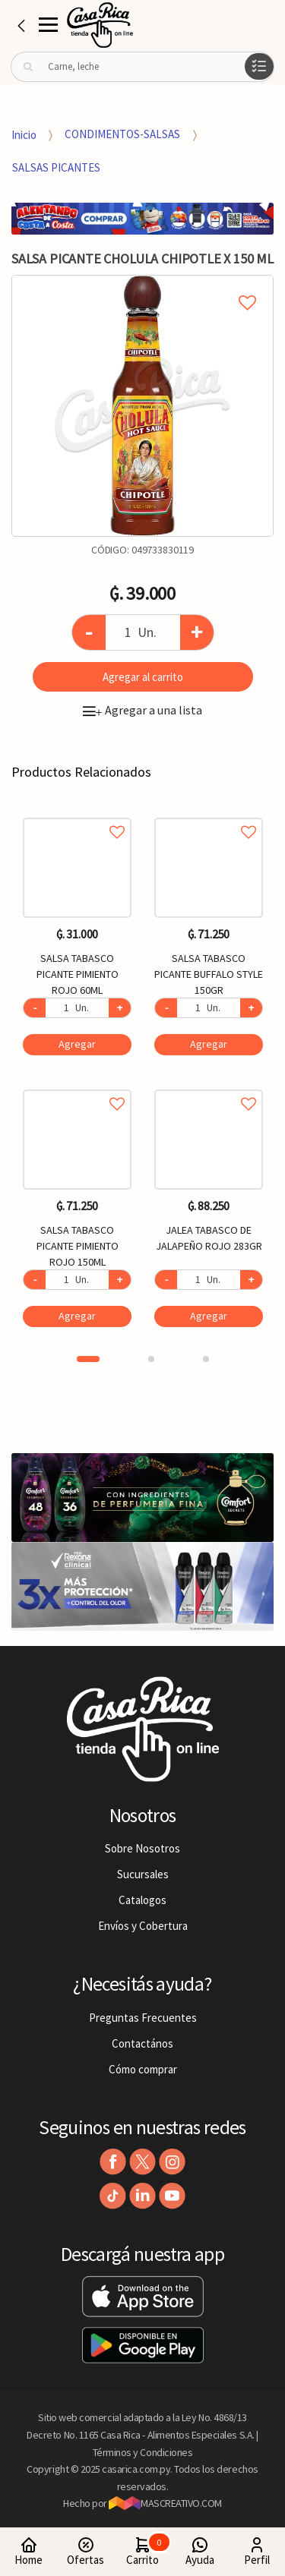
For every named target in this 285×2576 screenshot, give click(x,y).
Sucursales (143, 1874)
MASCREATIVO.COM (165, 2503)
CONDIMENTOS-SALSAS (122, 134)
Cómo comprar (143, 2069)
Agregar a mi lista (142, 285)
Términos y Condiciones (143, 2452)
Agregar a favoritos (77, 815)
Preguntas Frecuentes (143, 2017)
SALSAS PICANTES (56, 167)
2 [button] (151, 1359)
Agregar (77, 1044)
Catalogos (142, 1900)
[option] (142, 406)
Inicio (23, 134)
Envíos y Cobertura (143, 1926)
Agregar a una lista (142, 709)
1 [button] (88, 1359)
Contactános (142, 2043)
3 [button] (206, 1359)
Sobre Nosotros (142, 1848)
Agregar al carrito (143, 677)
